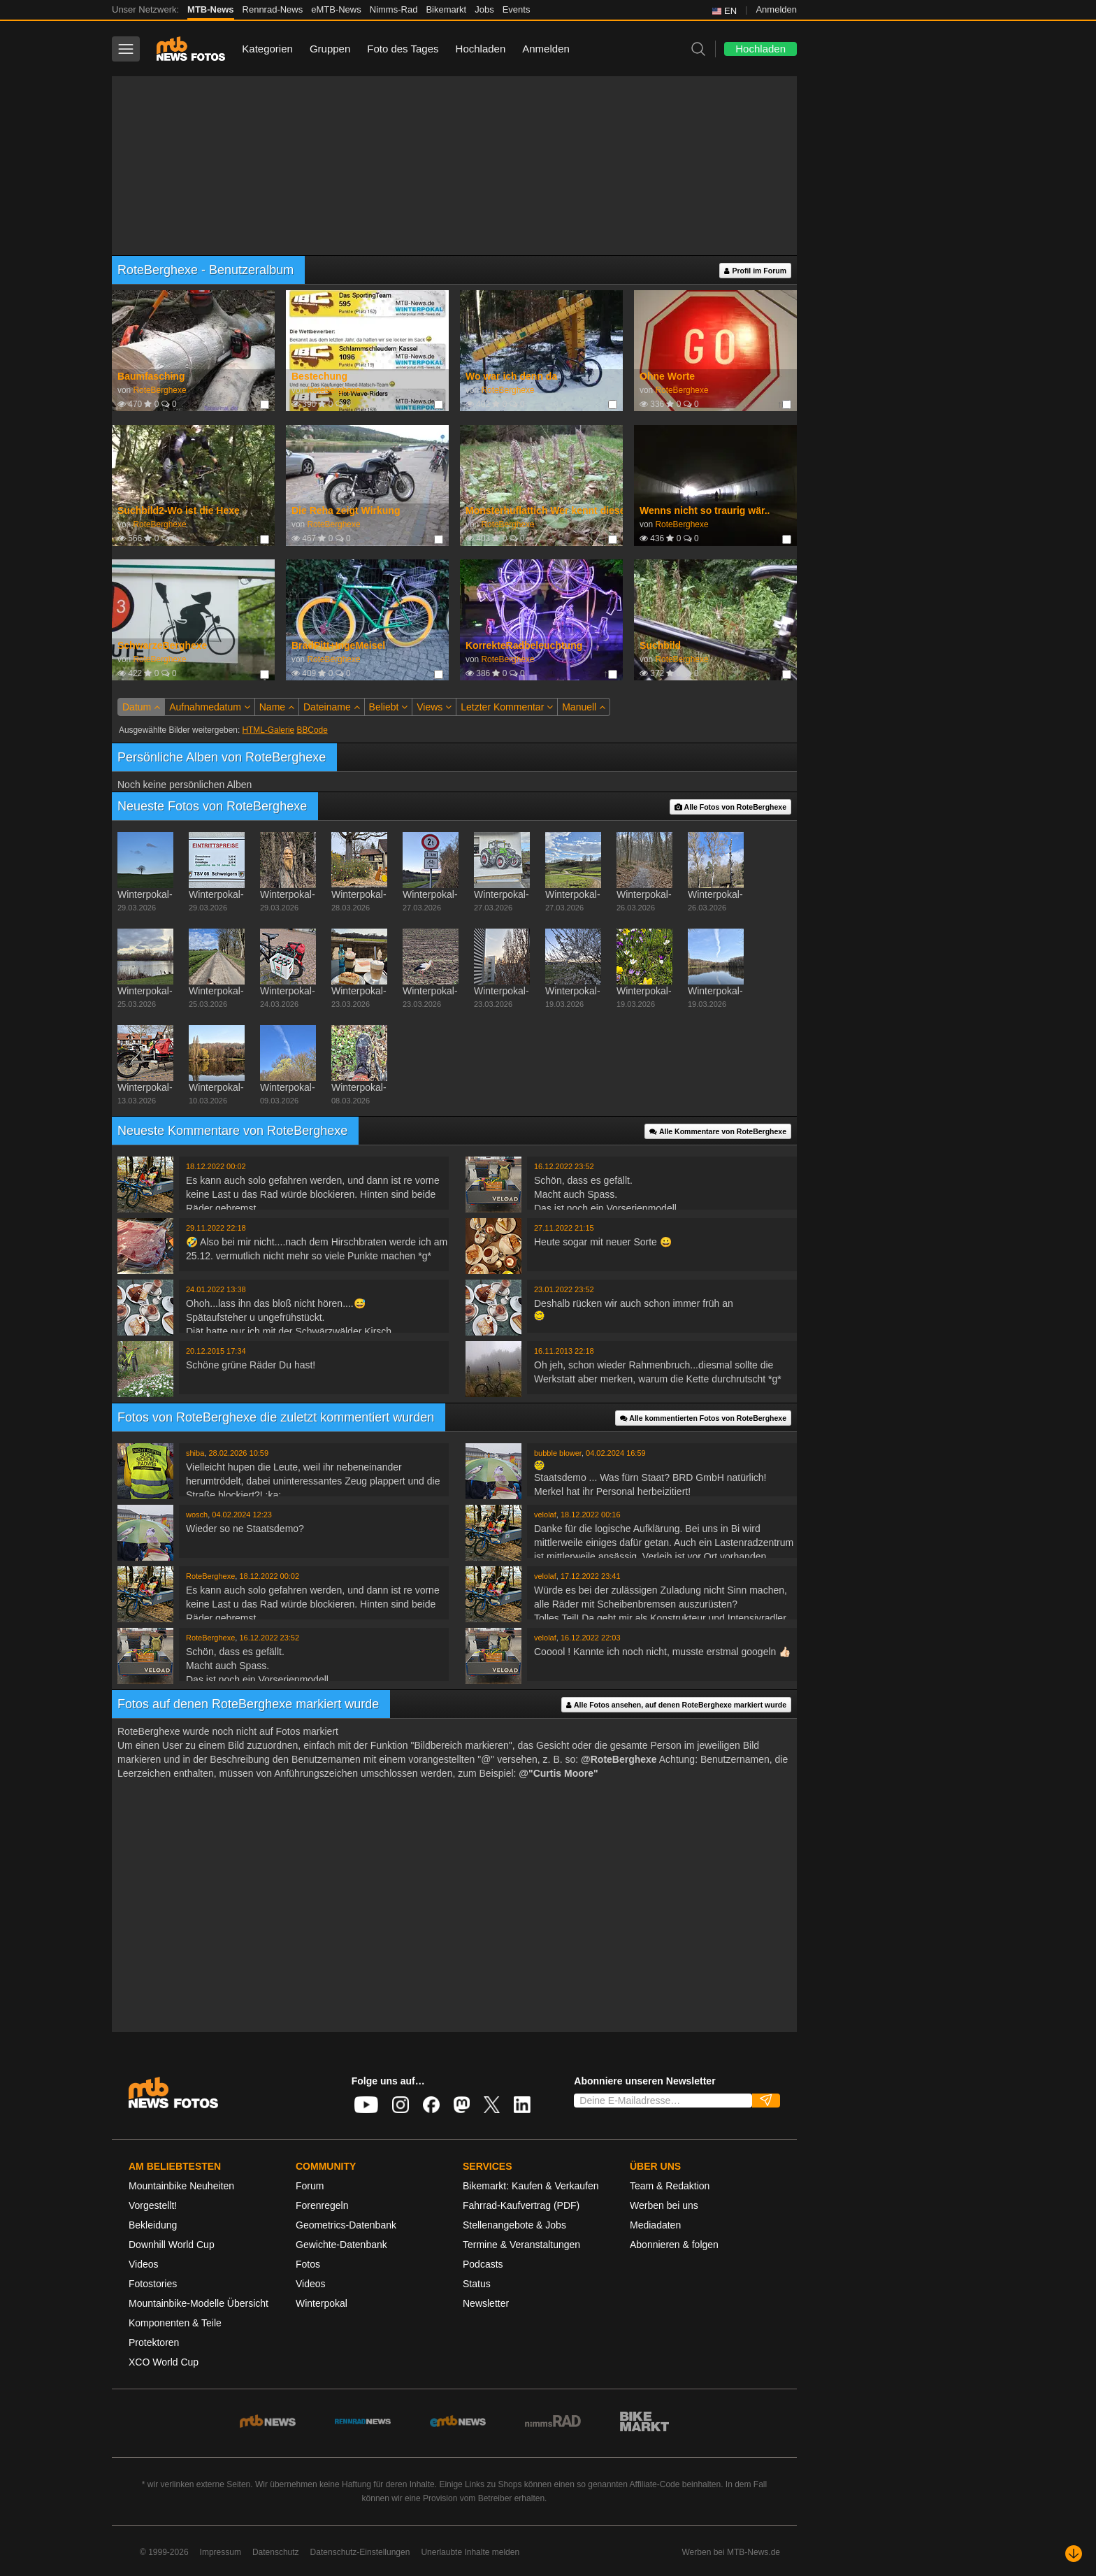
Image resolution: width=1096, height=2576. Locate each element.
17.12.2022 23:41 (591, 1576)
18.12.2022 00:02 (216, 1166)
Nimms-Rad (394, 9)
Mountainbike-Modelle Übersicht (198, 2303)
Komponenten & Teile (175, 2322)
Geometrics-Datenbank (346, 2225)
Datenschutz (275, 2552)
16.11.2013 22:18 (564, 1351)
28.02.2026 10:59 (238, 1453)
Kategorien (267, 49)
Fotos (308, 2264)
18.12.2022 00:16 (591, 1514)
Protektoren (154, 2342)
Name (276, 707)
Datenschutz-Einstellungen (360, 2552)
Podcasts (483, 2264)
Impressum (220, 2552)
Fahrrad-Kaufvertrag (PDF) (521, 2205)
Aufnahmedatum (209, 707)
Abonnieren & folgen (674, 2244)
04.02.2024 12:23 (242, 1514)
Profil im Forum (755, 271)
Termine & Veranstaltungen (521, 2244)
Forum (310, 2185)
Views (434, 707)
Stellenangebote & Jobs (514, 2225)
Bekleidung (153, 2225)
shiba (195, 1453)
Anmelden (776, 9)
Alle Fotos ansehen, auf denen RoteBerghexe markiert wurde (676, 1705)
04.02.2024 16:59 (616, 1453)
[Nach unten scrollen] (1073, 2553)
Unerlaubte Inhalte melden (470, 2552)
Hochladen (481, 49)
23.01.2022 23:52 (564, 1289)
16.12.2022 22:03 (591, 1637)
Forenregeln (322, 2205)
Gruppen (330, 49)
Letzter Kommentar (507, 707)
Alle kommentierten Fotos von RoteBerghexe (703, 1418)
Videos (144, 2264)
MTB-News (210, 9)
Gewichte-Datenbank (341, 2244)
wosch (197, 1514)
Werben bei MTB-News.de (731, 2552)
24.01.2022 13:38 (216, 1289)
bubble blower (558, 1453)
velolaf (545, 1514)
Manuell (583, 707)
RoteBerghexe (159, 390)
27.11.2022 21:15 (564, 1228)
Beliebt (388, 707)
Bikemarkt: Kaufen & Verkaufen (531, 2185)
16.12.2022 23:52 (564, 1166)
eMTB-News (336, 9)
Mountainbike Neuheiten (181, 2185)
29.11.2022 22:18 (216, 1228)
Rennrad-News (273, 9)
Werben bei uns (664, 2205)
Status (477, 2283)
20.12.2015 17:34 (216, 1351)
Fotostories (153, 2283)
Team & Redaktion (669, 2185)
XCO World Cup (164, 2362)
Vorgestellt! (153, 2205)
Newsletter (486, 2303)
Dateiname (331, 707)
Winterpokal (321, 2303)
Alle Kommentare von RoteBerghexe (717, 1131)
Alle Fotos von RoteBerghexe (730, 807)
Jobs (484, 9)
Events (517, 9)
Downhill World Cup (172, 2244)
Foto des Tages (402, 49)
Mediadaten (655, 2225)
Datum (141, 707)
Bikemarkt (446, 9)
